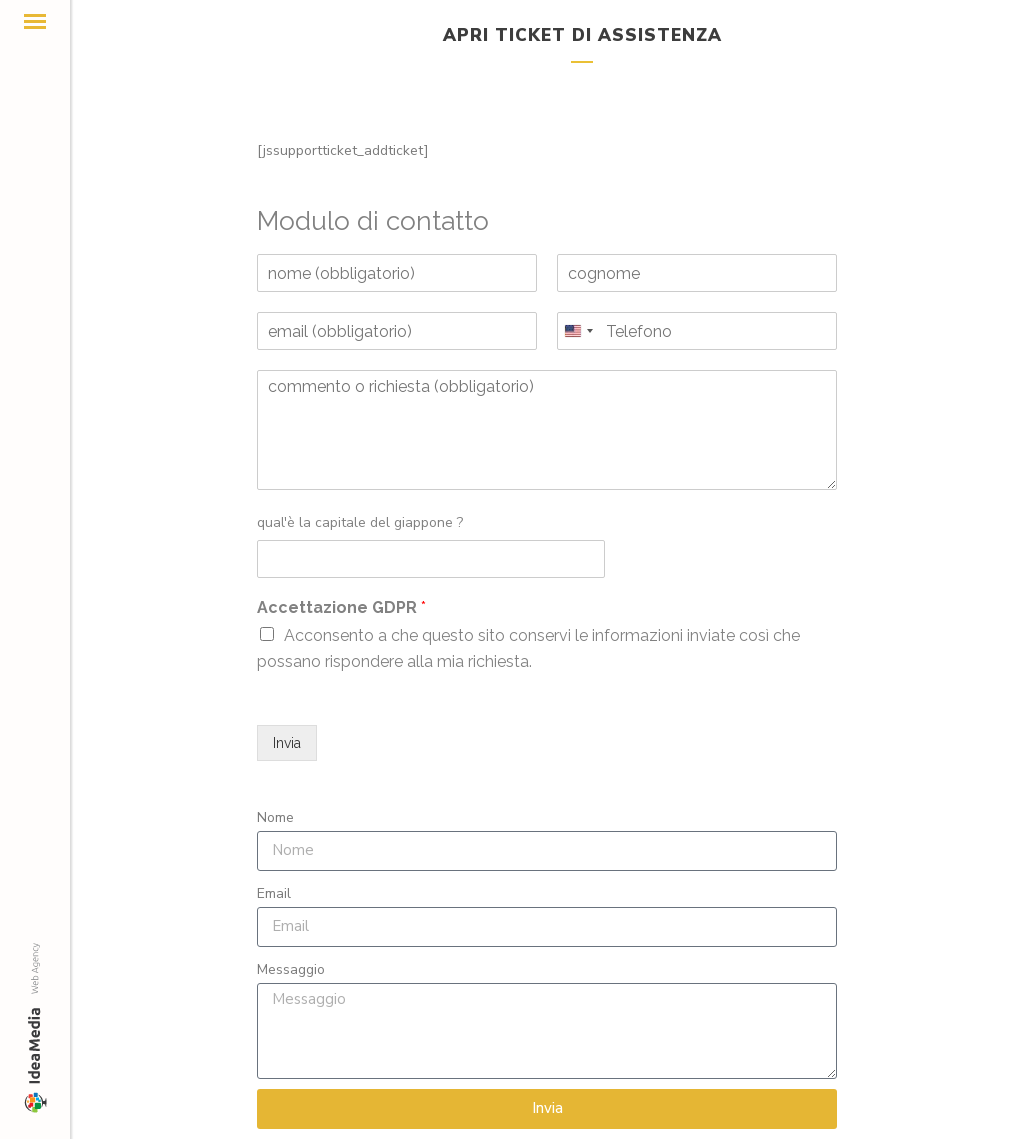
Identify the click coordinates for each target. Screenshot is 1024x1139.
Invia (287, 743)
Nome (275, 817)
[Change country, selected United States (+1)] (578, 331)
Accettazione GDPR (341, 607)
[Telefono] (697, 331)
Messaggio (291, 969)
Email (274, 893)
